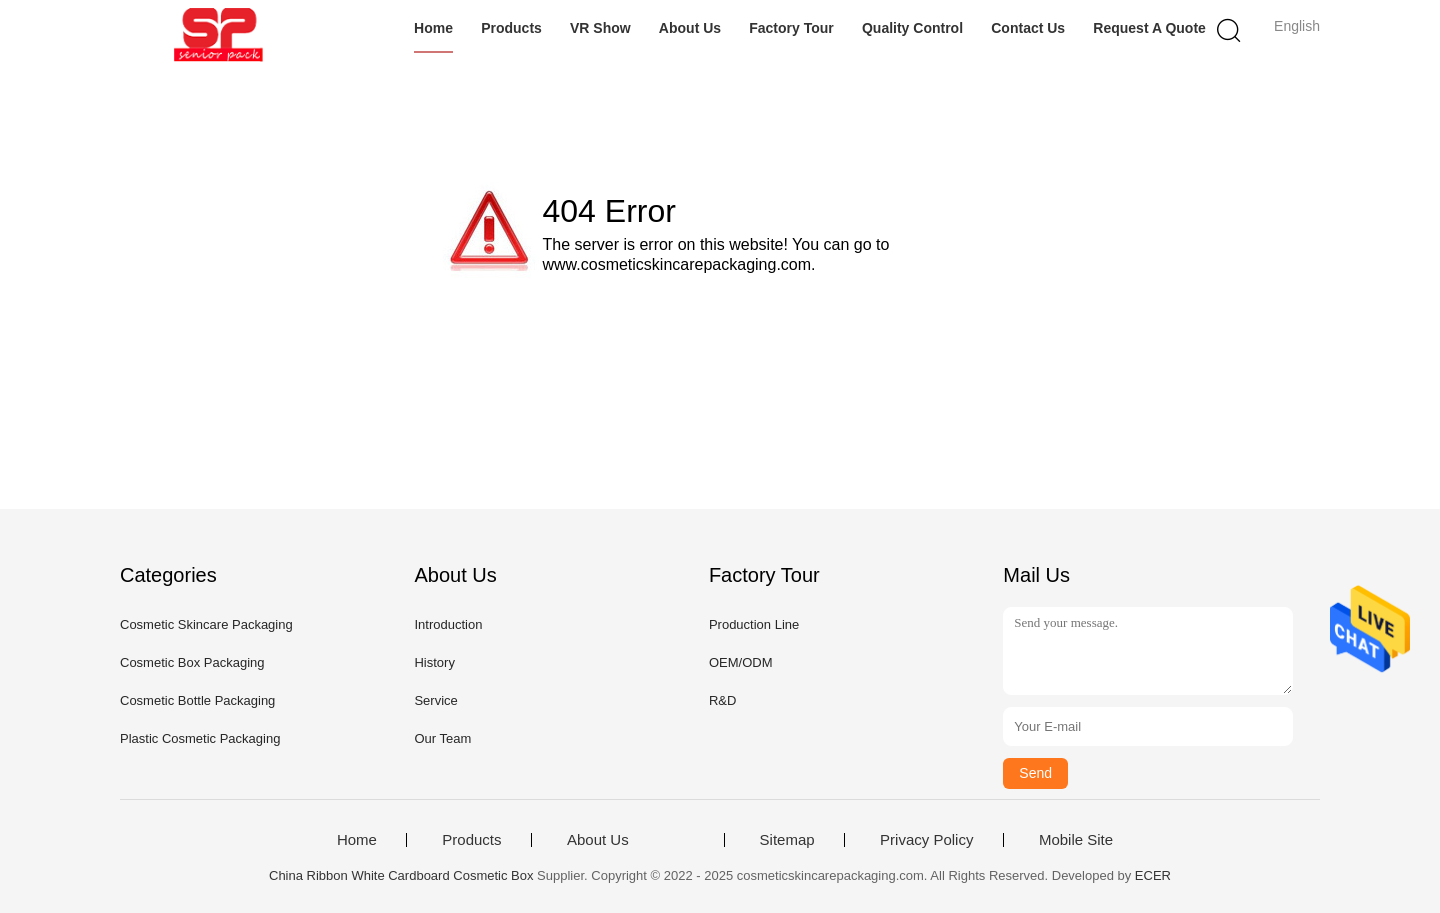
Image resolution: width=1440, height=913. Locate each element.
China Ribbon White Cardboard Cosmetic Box (401, 875)
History (434, 662)
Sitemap (787, 840)
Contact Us (1028, 28)
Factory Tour (791, 28)
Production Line (754, 624)
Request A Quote (1149, 28)
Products (511, 28)
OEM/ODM (741, 662)
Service (435, 700)
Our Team (442, 738)
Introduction (448, 624)
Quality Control (912, 28)
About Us (690, 28)
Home (433, 28)
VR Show (600, 28)
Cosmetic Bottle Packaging (197, 700)
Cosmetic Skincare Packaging (206, 624)
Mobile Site (1076, 840)
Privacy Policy (926, 840)
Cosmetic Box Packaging (192, 662)
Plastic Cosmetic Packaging (200, 738)
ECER (1153, 875)
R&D (722, 700)
